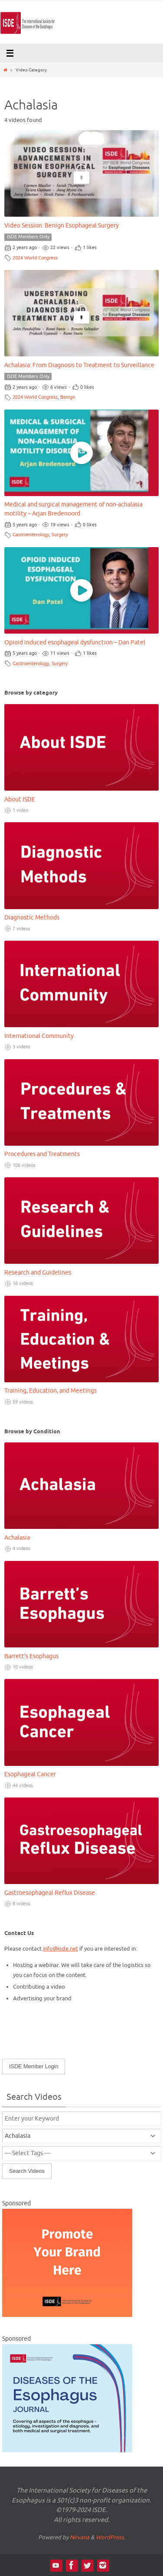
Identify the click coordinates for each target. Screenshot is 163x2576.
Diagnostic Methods (31, 917)
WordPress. (110, 2537)
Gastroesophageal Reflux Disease (49, 1893)
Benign (67, 397)
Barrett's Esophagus (31, 1656)
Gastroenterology (31, 535)
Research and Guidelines (37, 1272)
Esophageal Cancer (30, 1774)
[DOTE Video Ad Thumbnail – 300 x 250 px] (67, 2450)
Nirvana (79, 2537)
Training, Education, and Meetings (50, 1390)
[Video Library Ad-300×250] (67, 2315)
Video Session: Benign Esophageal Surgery (61, 225)
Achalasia (17, 1537)
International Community (39, 1036)
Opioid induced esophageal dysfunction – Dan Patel (74, 642)
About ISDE (19, 799)
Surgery (60, 535)
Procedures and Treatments (42, 1154)
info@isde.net (60, 1948)
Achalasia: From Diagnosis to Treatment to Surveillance (79, 365)
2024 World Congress (35, 258)
